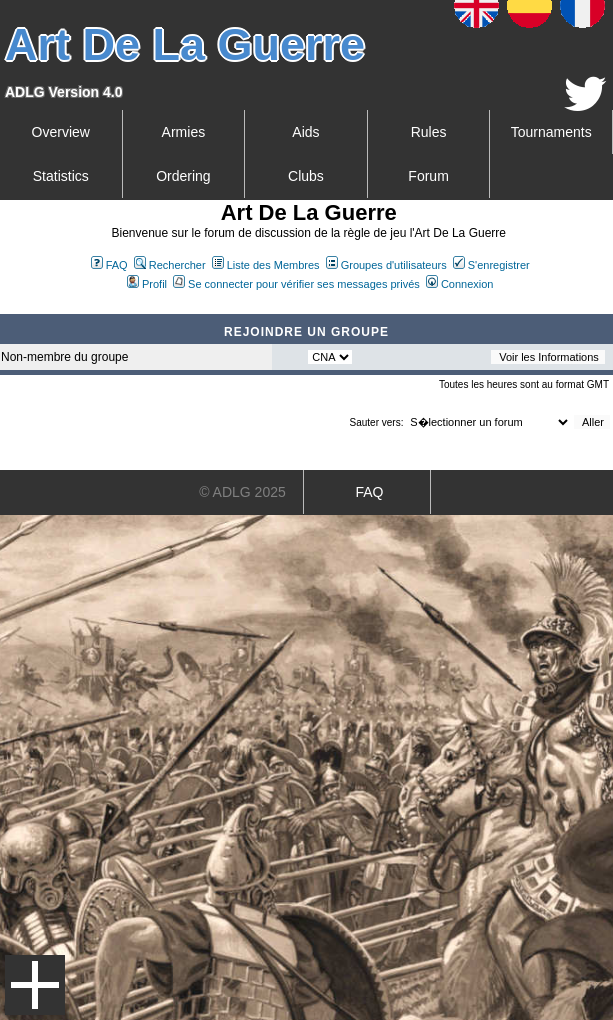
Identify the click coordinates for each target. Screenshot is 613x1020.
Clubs (306, 176)
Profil (147, 284)
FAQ (109, 265)
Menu (35, 985)
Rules (429, 132)
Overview (61, 132)
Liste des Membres (266, 265)
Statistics (61, 176)
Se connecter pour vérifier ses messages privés (296, 284)
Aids (305, 132)
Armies (184, 132)
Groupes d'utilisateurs (386, 265)
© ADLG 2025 (242, 492)
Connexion (460, 284)
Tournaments (551, 132)
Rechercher (170, 265)
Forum (428, 176)
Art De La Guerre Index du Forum (8, 306)
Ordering (183, 176)
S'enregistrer (491, 265)
